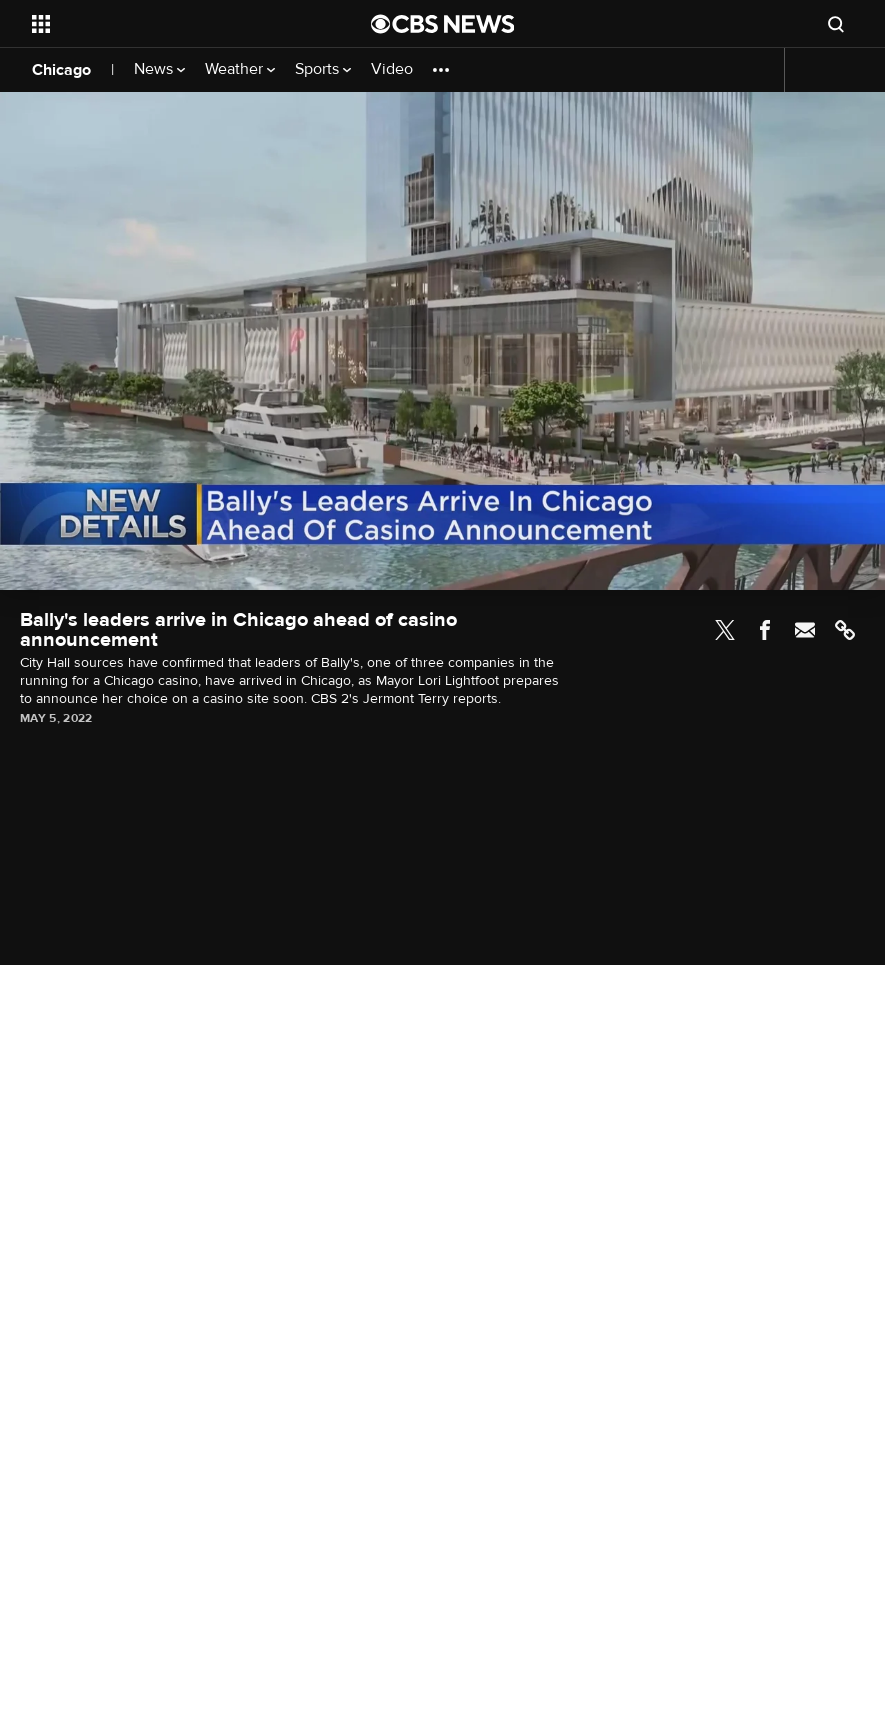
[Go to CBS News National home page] (443, 24)
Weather (240, 69)
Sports (323, 69)
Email (805, 630)
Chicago (61, 70)
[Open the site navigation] (169, 24)
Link (845, 630)
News (159, 69)
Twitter (725, 630)
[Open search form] (836, 24)
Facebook (765, 630)
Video (392, 69)
